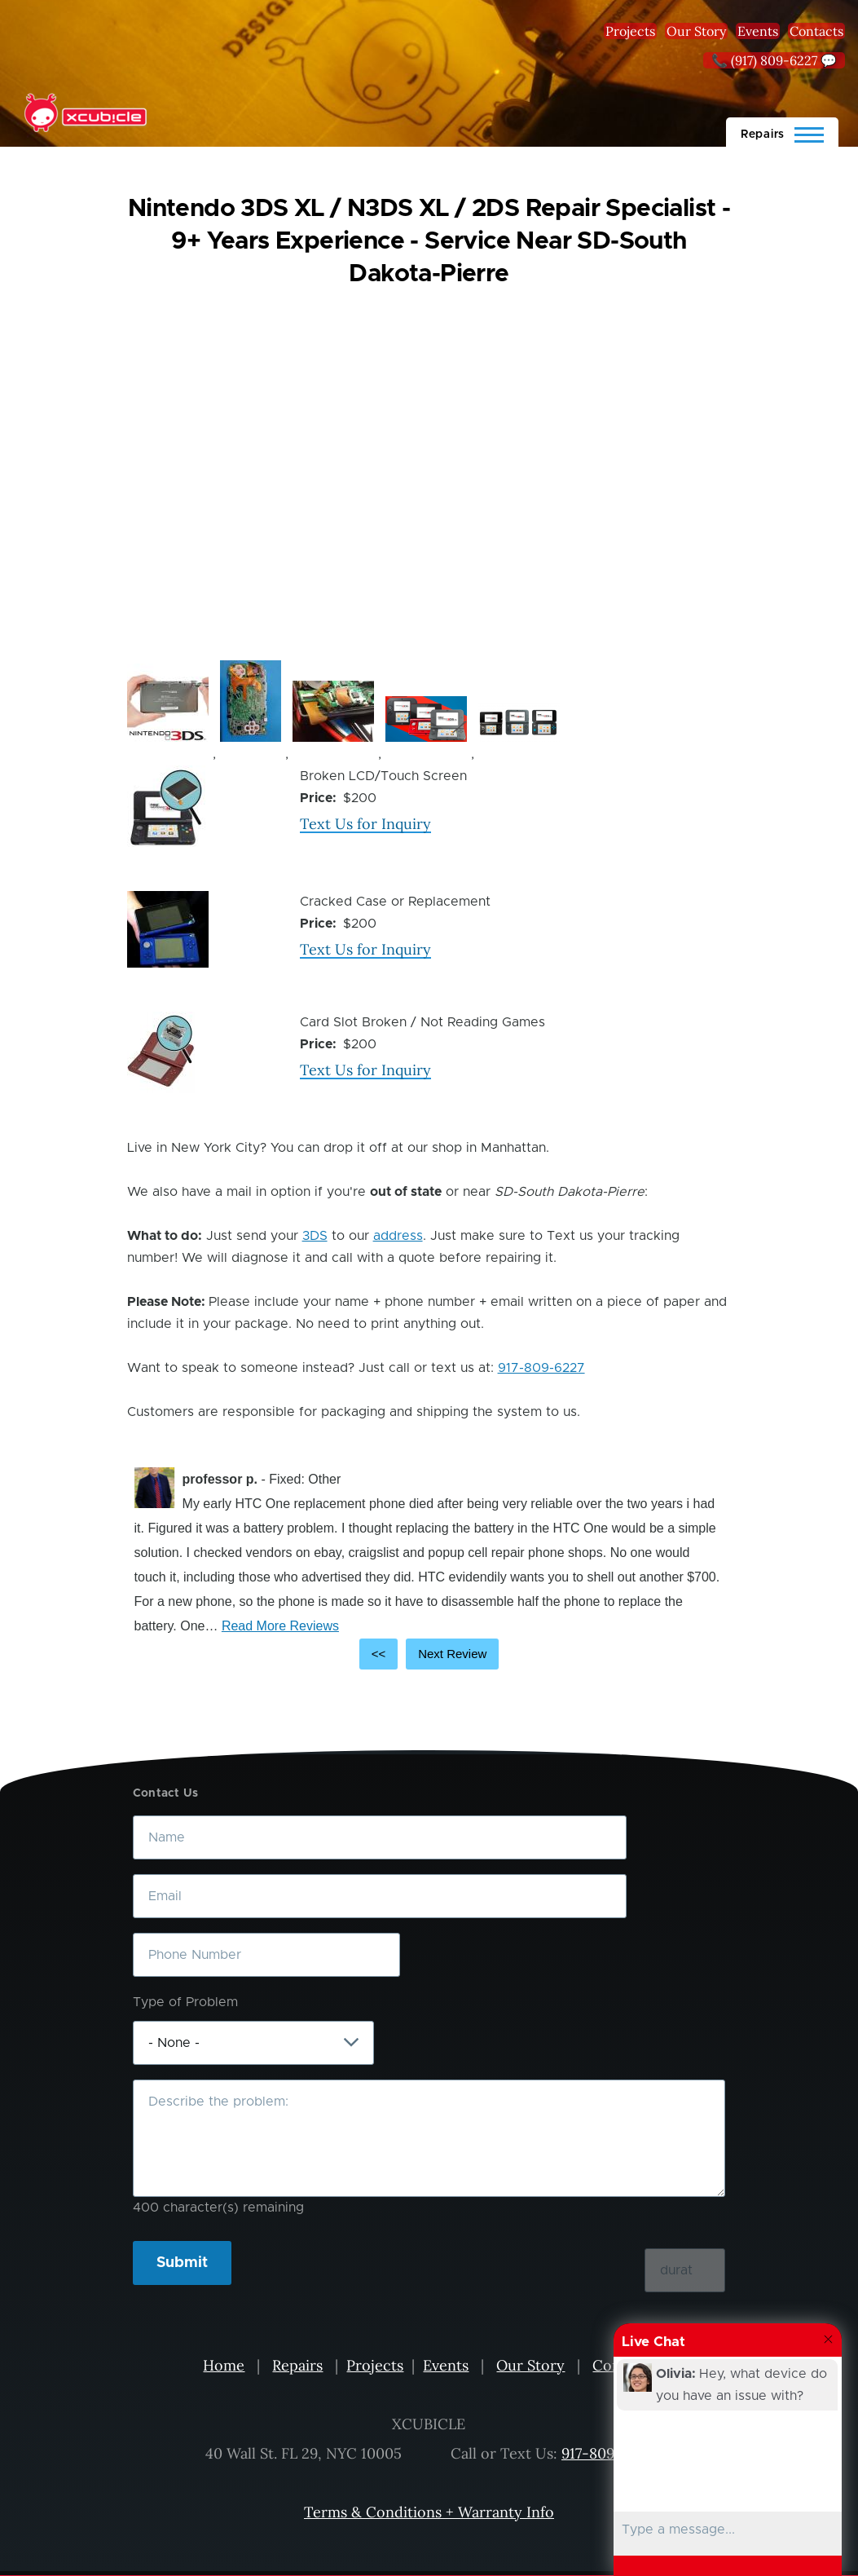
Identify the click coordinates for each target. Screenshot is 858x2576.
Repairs (297, 2365)
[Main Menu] (782, 132)
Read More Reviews (280, 1626)
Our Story (696, 31)
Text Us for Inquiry (365, 823)
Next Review (452, 1654)
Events (757, 31)
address (398, 1235)
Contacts (816, 31)
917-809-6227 (541, 1367)
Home (223, 2365)
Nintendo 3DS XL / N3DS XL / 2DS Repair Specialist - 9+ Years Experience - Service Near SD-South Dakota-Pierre (429, 241)
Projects (630, 31)
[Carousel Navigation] (429, 1654)
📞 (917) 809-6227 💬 (774, 60)
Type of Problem (185, 2002)
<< (379, 1654)
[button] (168, 703)
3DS (315, 1235)
